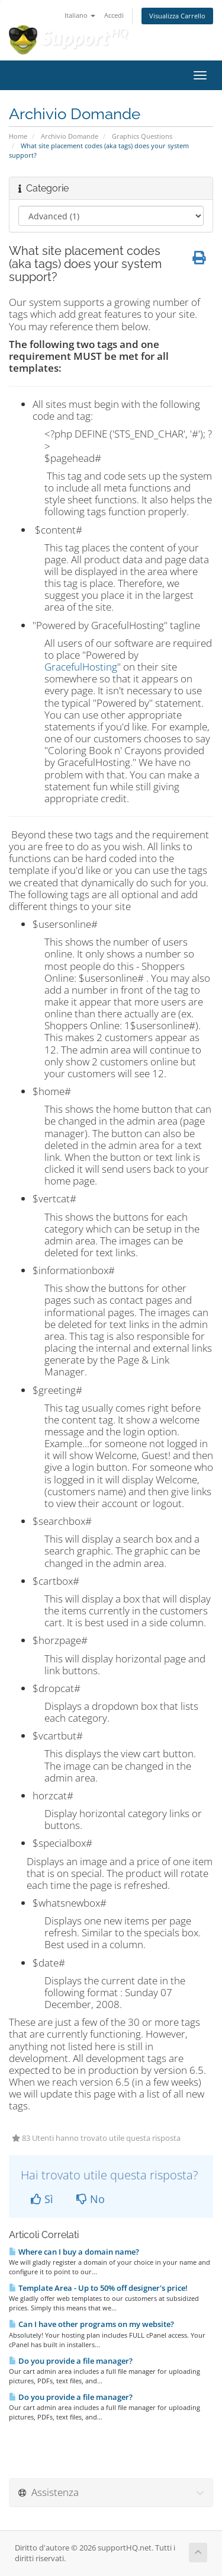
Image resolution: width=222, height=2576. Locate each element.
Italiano (80, 15)
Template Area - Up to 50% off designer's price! (98, 2288)
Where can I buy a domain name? (74, 2251)
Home (18, 136)
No (90, 2199)
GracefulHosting (80, 666)
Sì (42, 2199)
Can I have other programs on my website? (91, 2324)
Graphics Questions (142, 136)
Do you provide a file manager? (71, 2360)
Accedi (114, 15)
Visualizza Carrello (177, 15)
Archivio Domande (69, 136)
